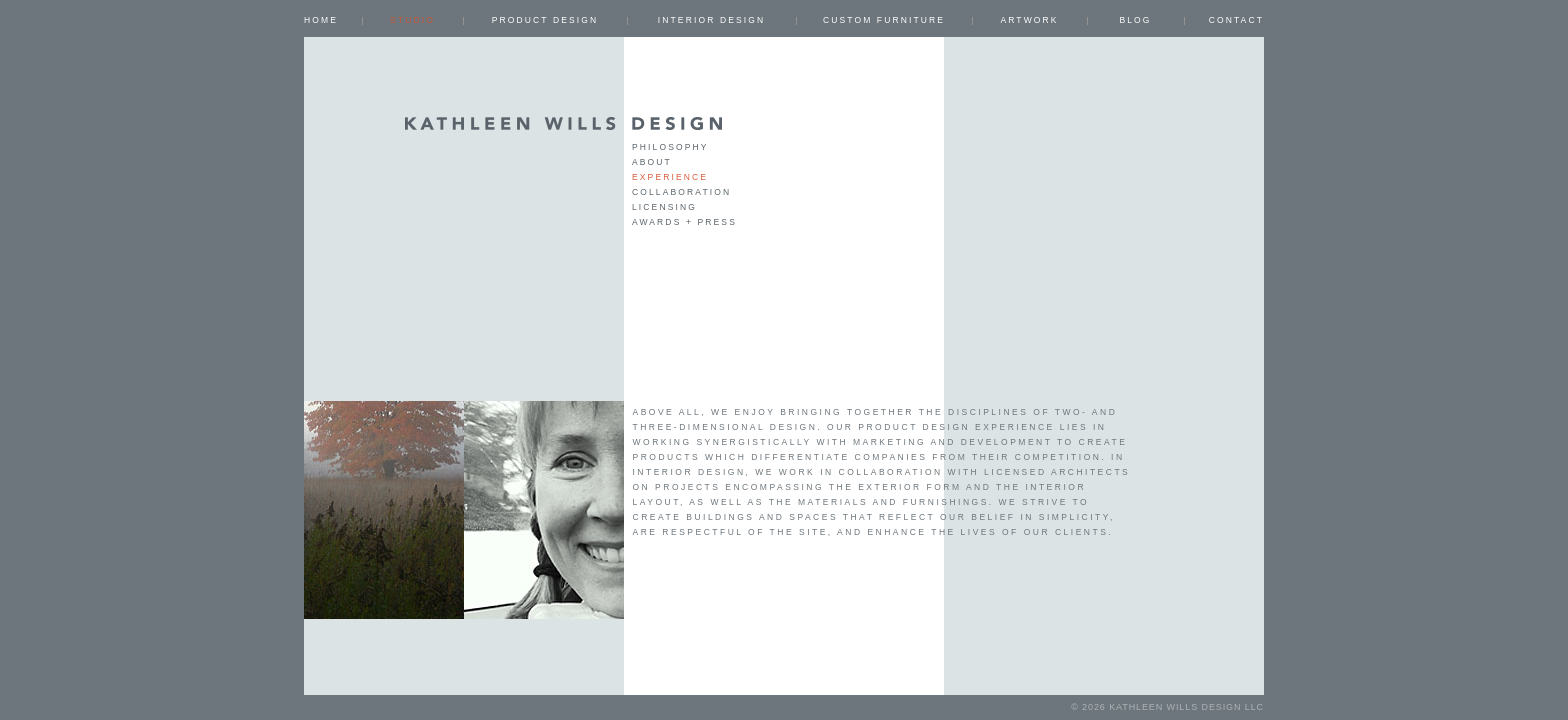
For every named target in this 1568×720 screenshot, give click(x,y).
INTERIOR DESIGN (711, 20)
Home (321, 20)
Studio (412, 20)
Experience (670, 177)
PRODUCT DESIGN (545, 20)
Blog (1135, 20)
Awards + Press (684, 222)
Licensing (664, 207)
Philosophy (670, 147)
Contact (1236, 20)
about (652, 162)
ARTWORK (1029, 20)
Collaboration (681, 192)
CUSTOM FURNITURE (884, 20)
